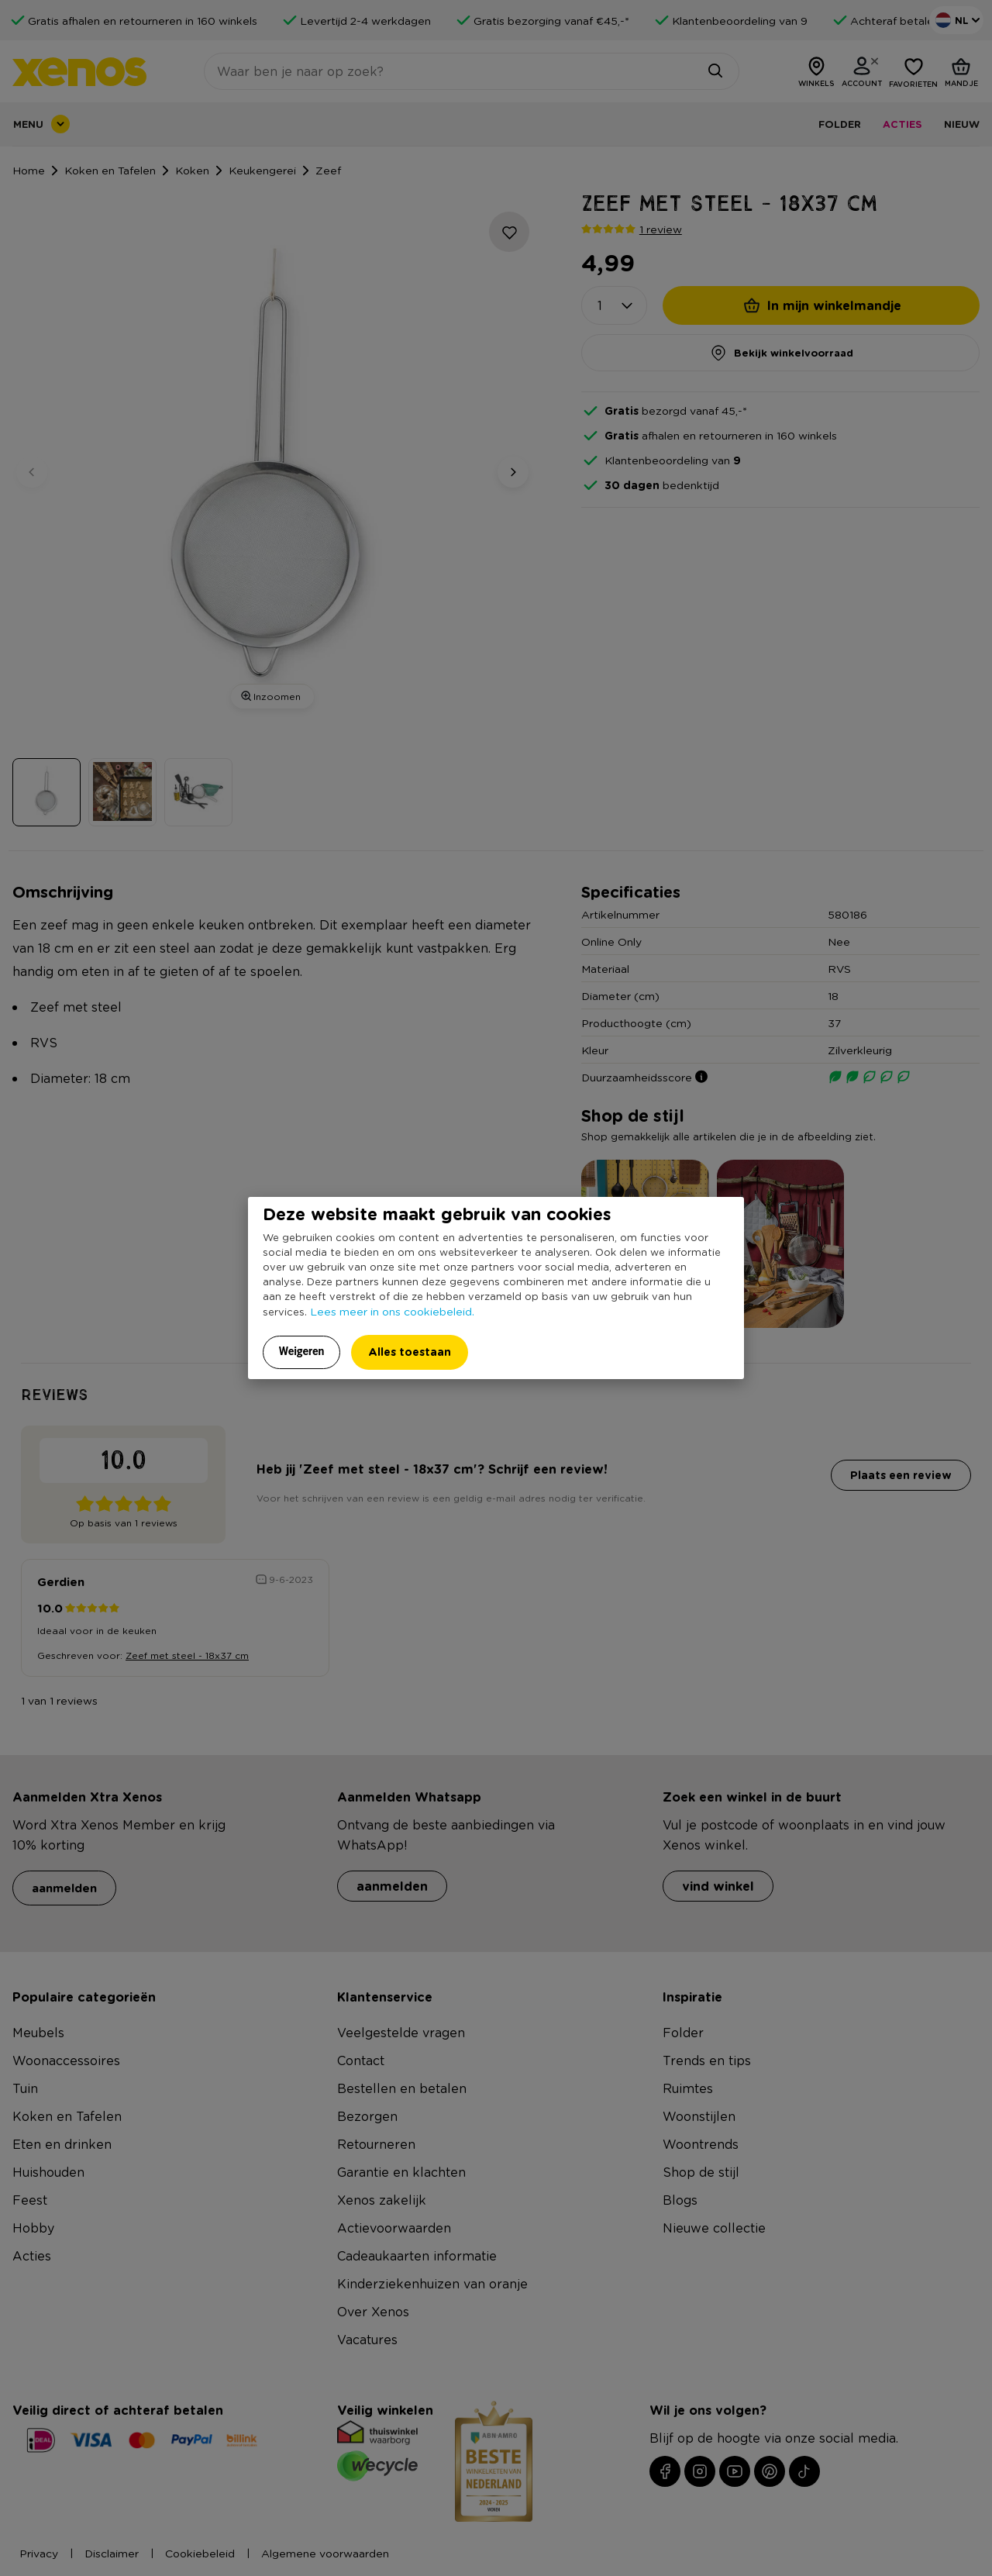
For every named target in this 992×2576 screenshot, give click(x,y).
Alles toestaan (409, 1351)
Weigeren (302, 1351)
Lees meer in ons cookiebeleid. (392, 1311)
